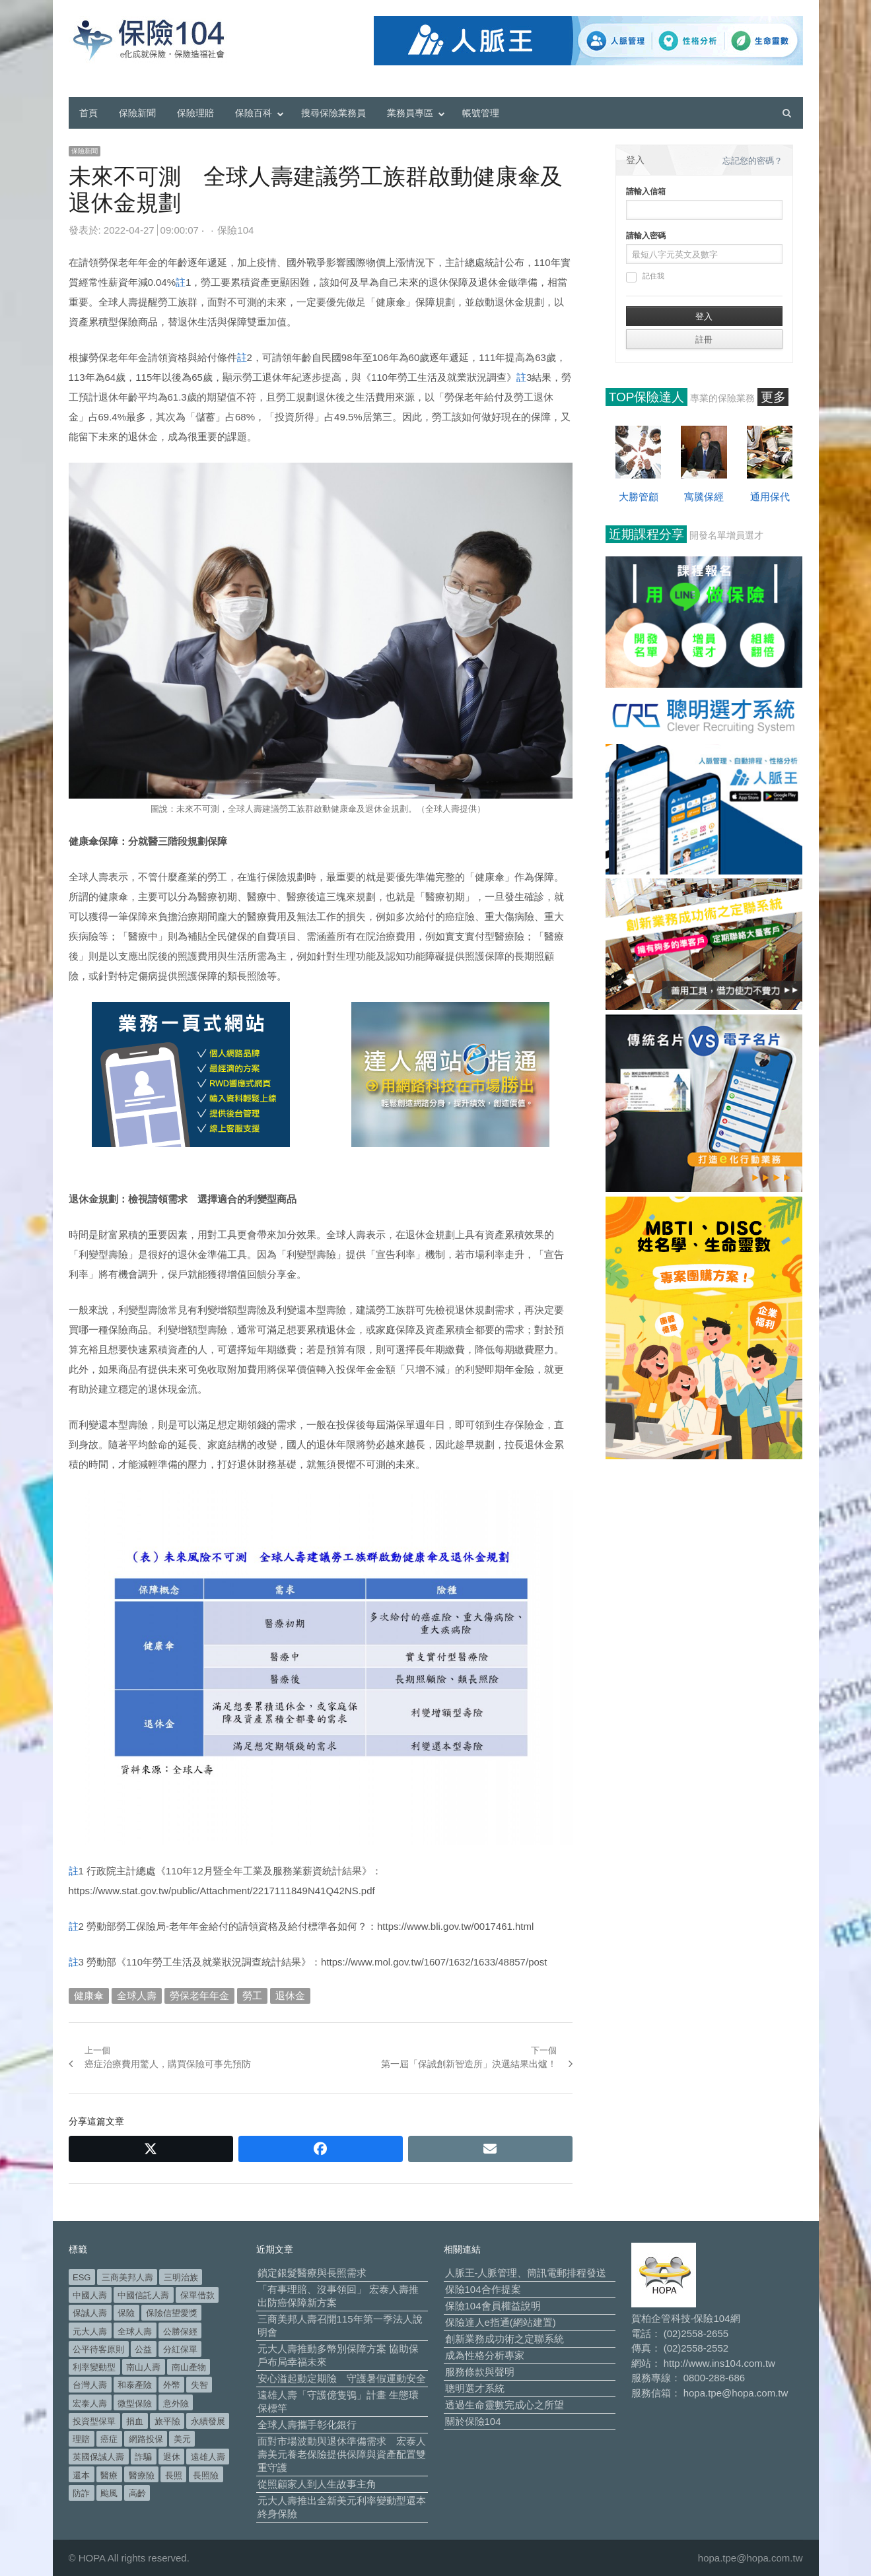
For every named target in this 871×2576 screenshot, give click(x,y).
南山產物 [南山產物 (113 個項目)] (189, 2367)
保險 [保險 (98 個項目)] (126, 2313)
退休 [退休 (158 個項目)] (171, 2457)
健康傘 (89, 1995)
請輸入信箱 (646, 191)
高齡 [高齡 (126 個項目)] (137, 2493)
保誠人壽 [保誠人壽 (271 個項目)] (90, 2313)
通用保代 (770, 496)
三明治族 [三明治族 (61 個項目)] (181, 2277)
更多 (773, 397)
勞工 (252, 1995)
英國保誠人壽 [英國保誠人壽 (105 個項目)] (98, 2457)
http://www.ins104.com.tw (719, 2363)
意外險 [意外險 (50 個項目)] (176, 2403)
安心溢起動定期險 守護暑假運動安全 (342, 2378)
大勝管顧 (638, 496)
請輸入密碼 (646, 235)
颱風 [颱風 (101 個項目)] (109, 2493)
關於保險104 (473, 2421)
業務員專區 (410, 113)
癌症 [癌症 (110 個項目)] (109, 2439)
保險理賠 (195, 113)
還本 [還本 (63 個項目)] (81, 2475)
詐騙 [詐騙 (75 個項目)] (143, 2457)
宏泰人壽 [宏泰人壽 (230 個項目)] (90, 2403)
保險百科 (253, 113)
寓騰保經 (704, 496)
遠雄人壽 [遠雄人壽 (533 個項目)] (208, 2457)
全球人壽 (137, 1995)
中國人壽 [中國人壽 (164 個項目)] (90, 2295)
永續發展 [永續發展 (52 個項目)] (208, 2421)
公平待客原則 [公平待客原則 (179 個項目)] (98, 2349)
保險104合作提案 (483, 2289)
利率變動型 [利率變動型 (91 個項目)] (94, 2367)
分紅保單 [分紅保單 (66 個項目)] (180, 2349)
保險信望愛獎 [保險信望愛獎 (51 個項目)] (171, 2313)
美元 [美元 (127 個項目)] (182, 2439)
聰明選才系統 (475, 2388)
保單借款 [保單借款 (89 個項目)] (197, 2295)
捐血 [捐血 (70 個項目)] (134, 2421)
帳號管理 (480, 113)
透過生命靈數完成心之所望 (504, 2404)
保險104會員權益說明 (493, 2305)
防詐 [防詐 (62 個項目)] (81, 2493)
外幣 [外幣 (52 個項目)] (171, 2385)
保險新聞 (137, 113)
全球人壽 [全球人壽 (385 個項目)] (135, 2331)
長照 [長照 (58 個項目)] (173, 2475)
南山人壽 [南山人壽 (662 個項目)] (143, 2367)
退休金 (290, 1995)
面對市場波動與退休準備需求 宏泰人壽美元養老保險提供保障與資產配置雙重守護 (342, 2454)
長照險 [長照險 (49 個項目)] (206, 2475)
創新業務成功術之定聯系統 (504, 2338)
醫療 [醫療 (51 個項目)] (109, 2475)
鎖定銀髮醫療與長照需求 (312, 2272)
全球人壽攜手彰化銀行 (307, 2424)
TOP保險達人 (647, 397)
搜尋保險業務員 (333, 113)
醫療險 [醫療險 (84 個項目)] (142, 2475)
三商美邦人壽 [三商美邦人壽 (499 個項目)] (127, 2277)
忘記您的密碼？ (752, 161)
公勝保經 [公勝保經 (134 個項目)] (180, 2331)
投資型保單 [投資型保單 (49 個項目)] (94, 2421)
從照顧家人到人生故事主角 (317, 2484)
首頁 (88, 113)
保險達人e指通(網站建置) (500, 2322)
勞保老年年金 (199, 1995)
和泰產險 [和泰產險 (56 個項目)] (135, 2385)
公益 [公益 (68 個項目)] (143, 2349)
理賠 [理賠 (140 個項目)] (81, 2439)
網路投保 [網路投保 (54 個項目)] (146, 2439)
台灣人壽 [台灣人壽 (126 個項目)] (90, 2385)
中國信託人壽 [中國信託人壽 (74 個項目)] (143, 2295)
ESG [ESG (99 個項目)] (81, 2277)
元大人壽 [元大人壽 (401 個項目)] (90, 2331)
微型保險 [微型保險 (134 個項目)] (135, 2403)
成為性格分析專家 (484, 2355)
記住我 (645, 277)
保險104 (235, 230)
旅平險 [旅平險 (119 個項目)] (167, 2421)
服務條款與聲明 (479, 2371)
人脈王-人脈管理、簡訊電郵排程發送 (526, 2272)
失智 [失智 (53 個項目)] (199, 2385)
